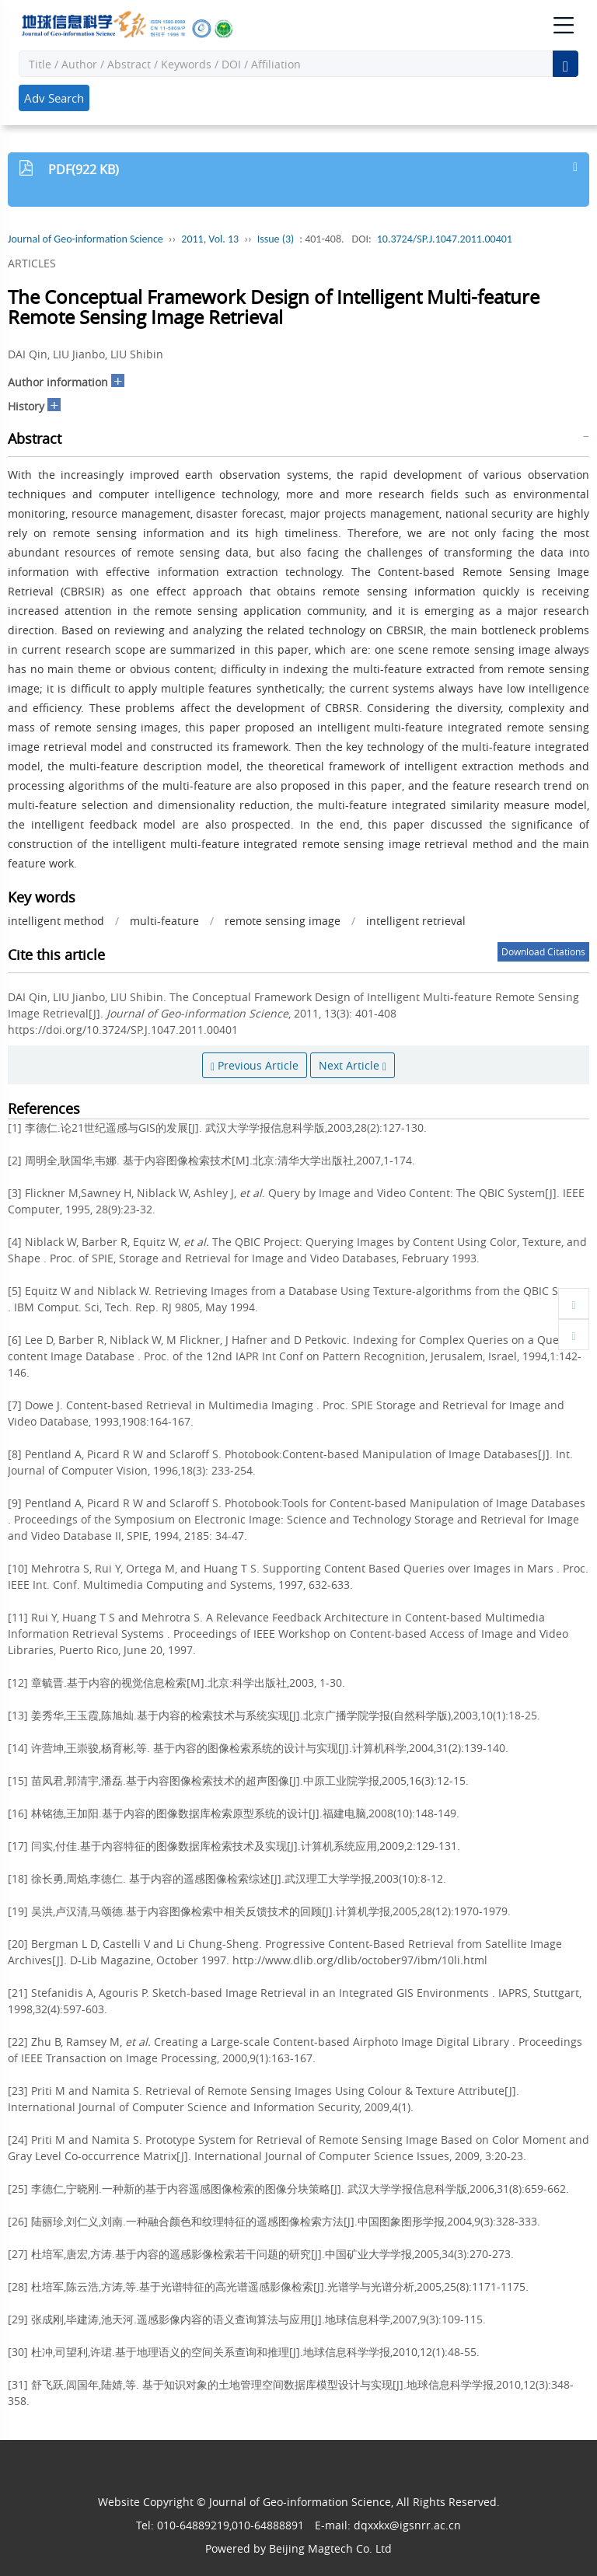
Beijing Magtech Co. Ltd (330, 2548)
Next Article (352, 1065)
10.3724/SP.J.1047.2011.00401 (444, 239)
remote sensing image (282, 920)
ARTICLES (32, 263)
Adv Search (54, 98)
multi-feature (164, 920)
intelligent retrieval (416, 920)
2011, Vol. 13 (210, 239)
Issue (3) (276, 239)
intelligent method (56, 920)
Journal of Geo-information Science (85, 239)
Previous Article (254, 1065)
